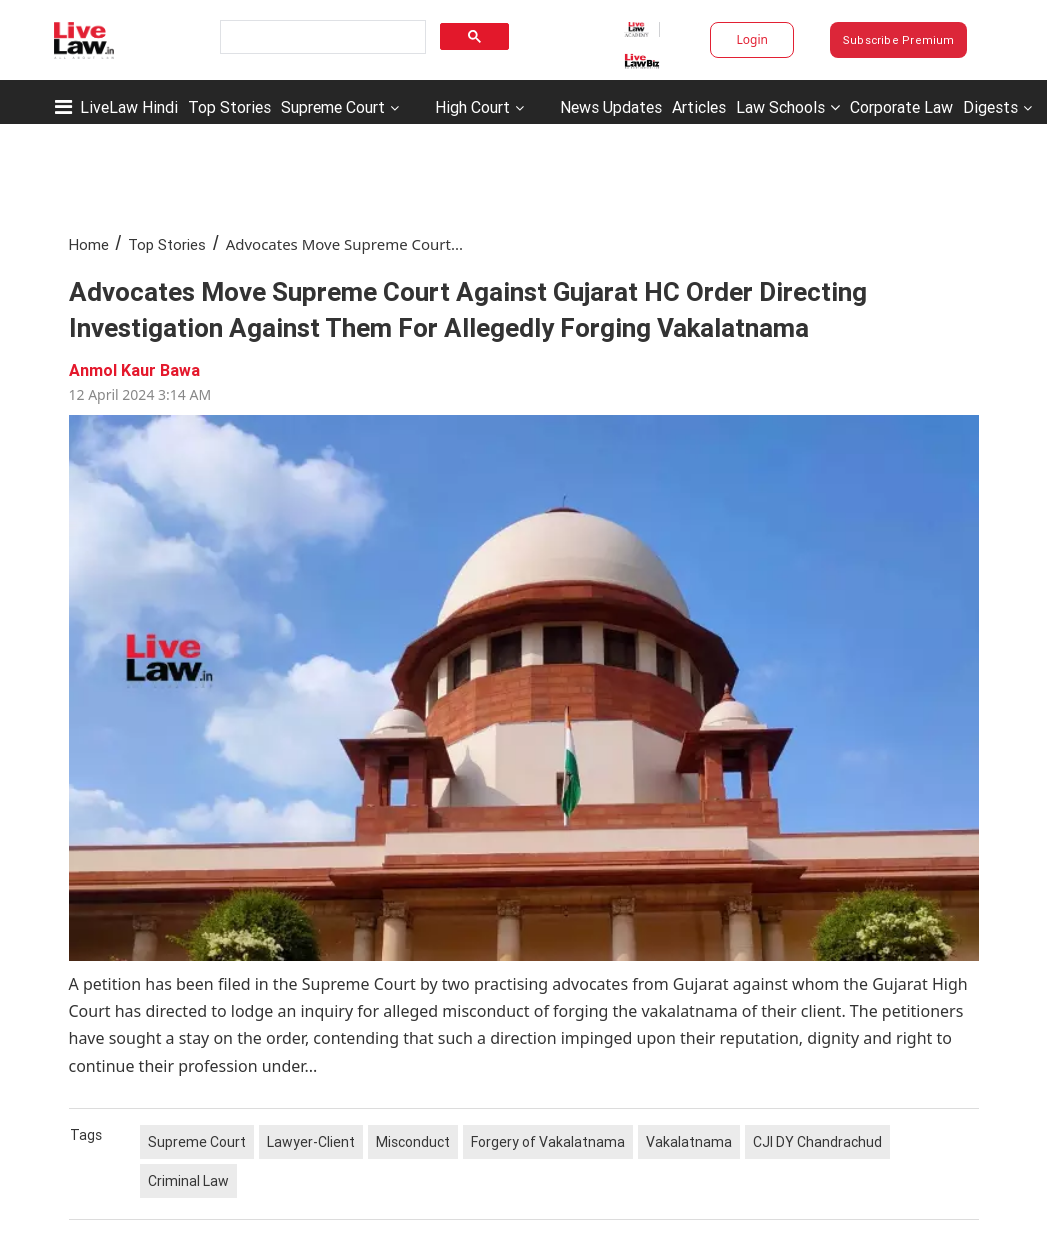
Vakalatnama (689, 1142)
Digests (990, 107)
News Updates (611, 107)
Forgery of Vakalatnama (548, 1142)
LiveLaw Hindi (129, 107)
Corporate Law (901, 107)
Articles (699, 107)
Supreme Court (333, 107)
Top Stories (229, 107)
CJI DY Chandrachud (817, 1142)
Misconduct (413, 1142)
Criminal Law (188, 1181)
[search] (321, 37)
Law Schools (788, 107)
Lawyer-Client (311, 1142)
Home (89, 244)
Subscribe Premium (899, 40)
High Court (472, 107)
